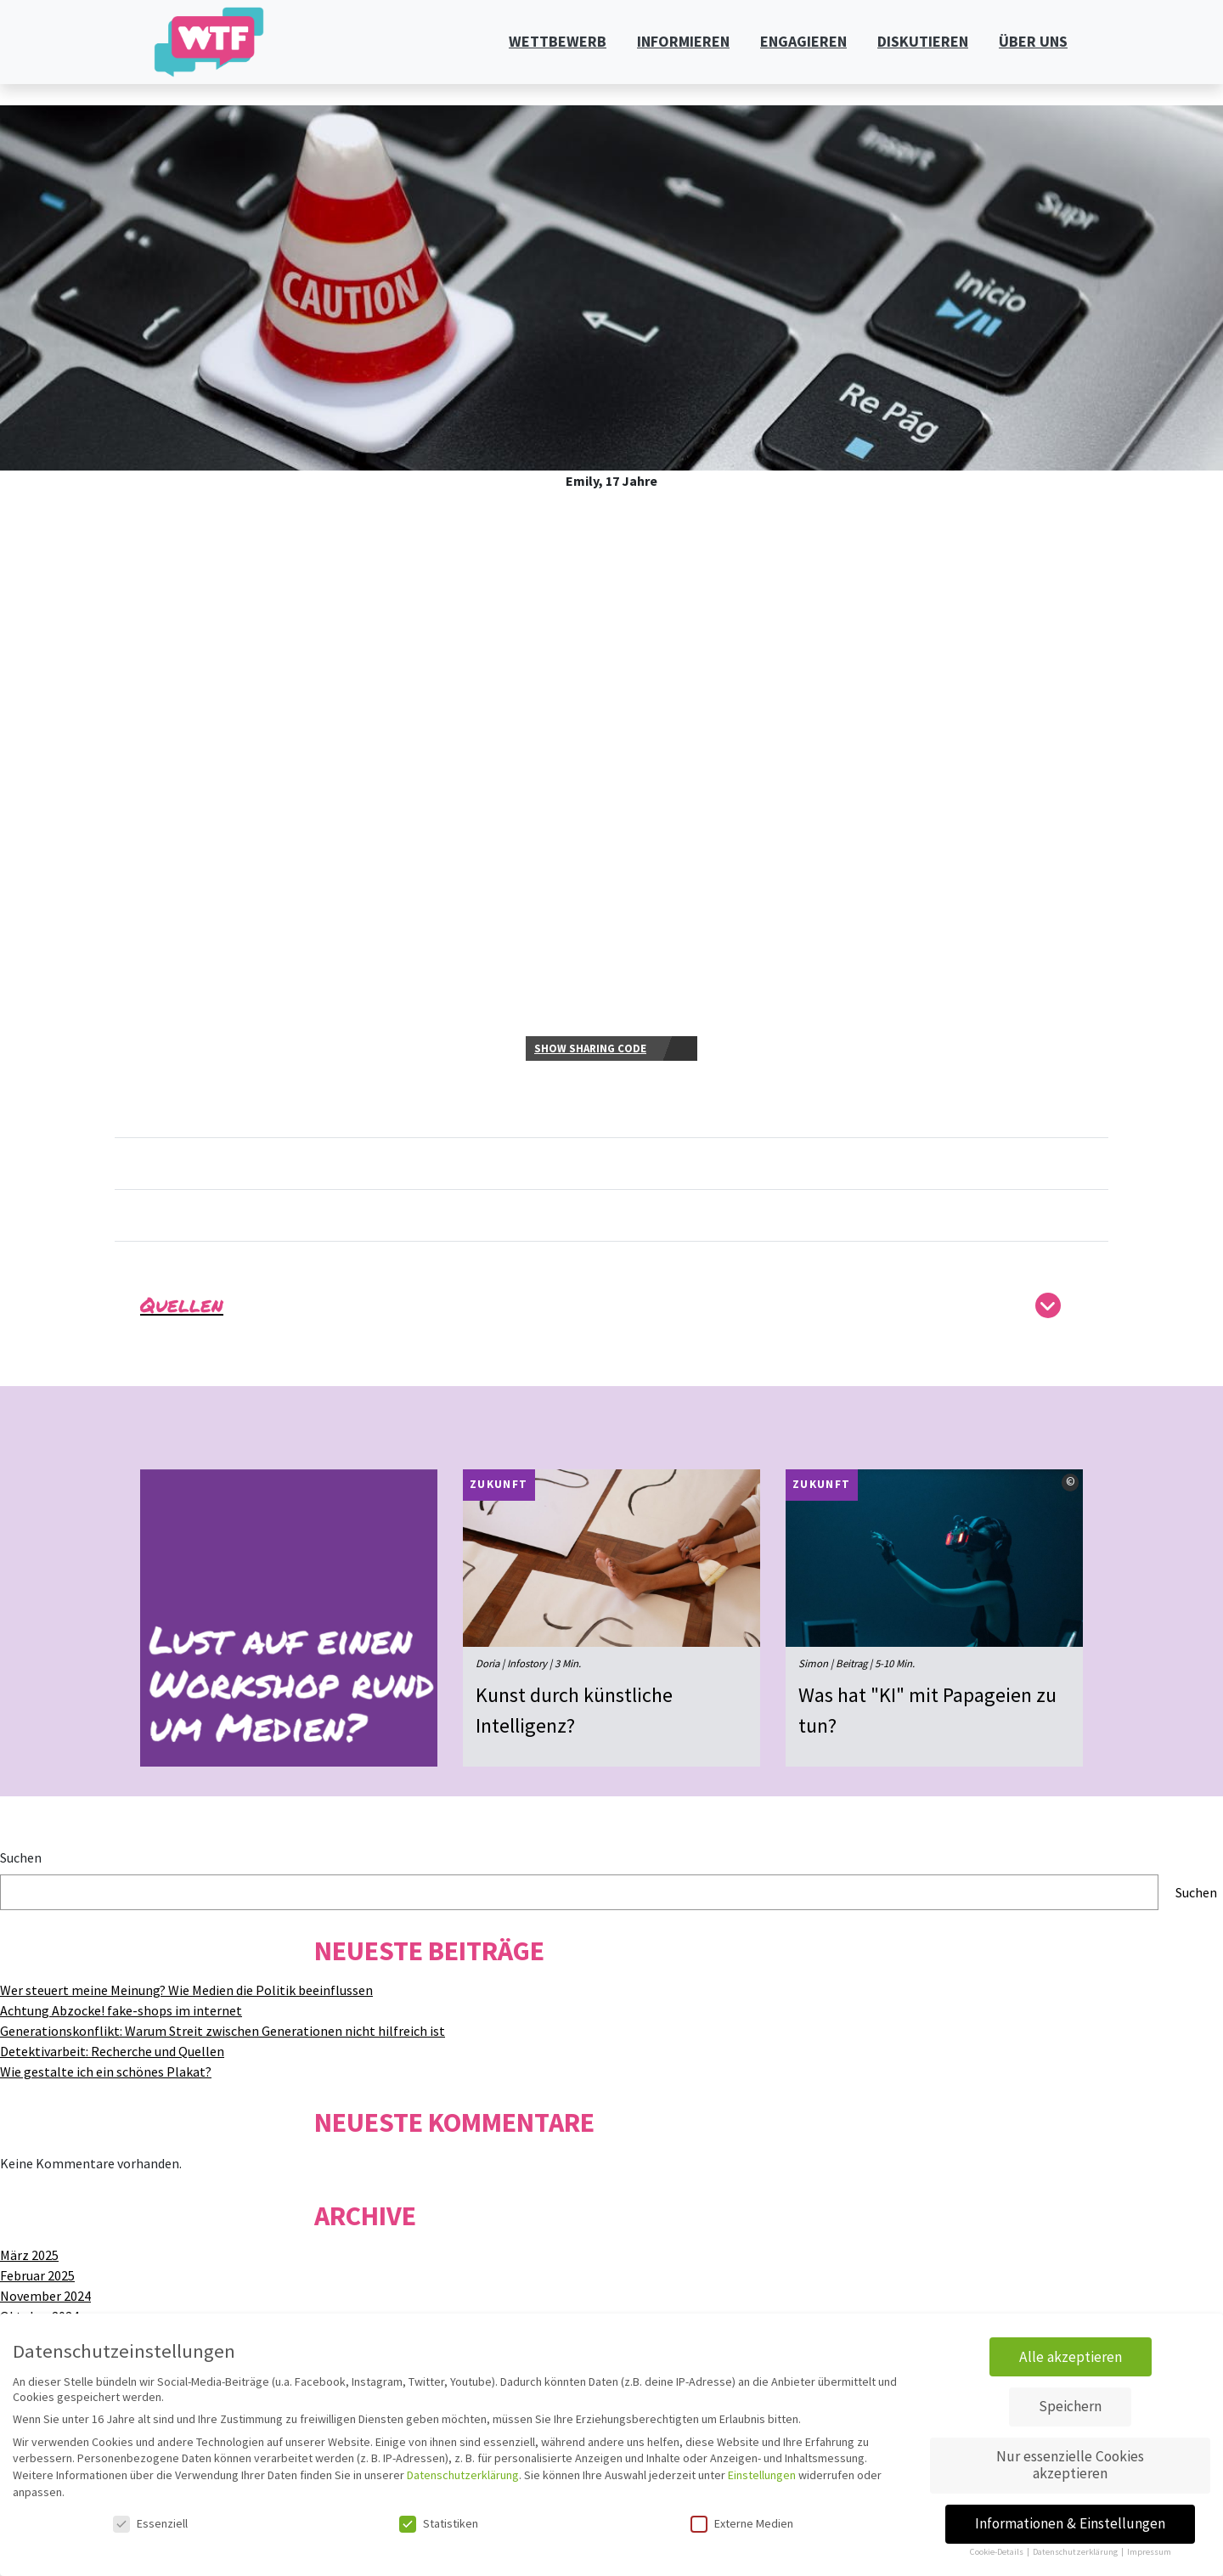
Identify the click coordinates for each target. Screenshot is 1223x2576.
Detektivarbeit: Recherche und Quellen (112, 2051)
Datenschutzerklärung (463, 2475)
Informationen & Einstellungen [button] (1070, 2523)
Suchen (21, 1857)
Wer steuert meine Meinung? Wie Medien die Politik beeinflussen (186, 1989)
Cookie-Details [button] (997, 2551)
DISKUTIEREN (922, 41)
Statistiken (438, 2523)
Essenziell (150, 2523)
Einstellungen (762, 2475)
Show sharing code (590, 1048)
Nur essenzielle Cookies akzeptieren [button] (1070, 2465)
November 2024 (45, 2295)
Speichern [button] (1070, 2406)
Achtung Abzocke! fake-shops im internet (121, 2010)
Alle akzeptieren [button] (1070, 2357)
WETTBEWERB (557, 41)
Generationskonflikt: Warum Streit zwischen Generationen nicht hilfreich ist (222, 2030)
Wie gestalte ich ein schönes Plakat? (105, 2071)
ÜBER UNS (1033, 41)
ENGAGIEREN (803, 41)
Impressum (1149, 2551)
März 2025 (29, 2254)
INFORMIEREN (683, 41)
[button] (611, 1310)
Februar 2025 (37, 2275)
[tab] (611, 1314)
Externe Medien (741, 2523)
